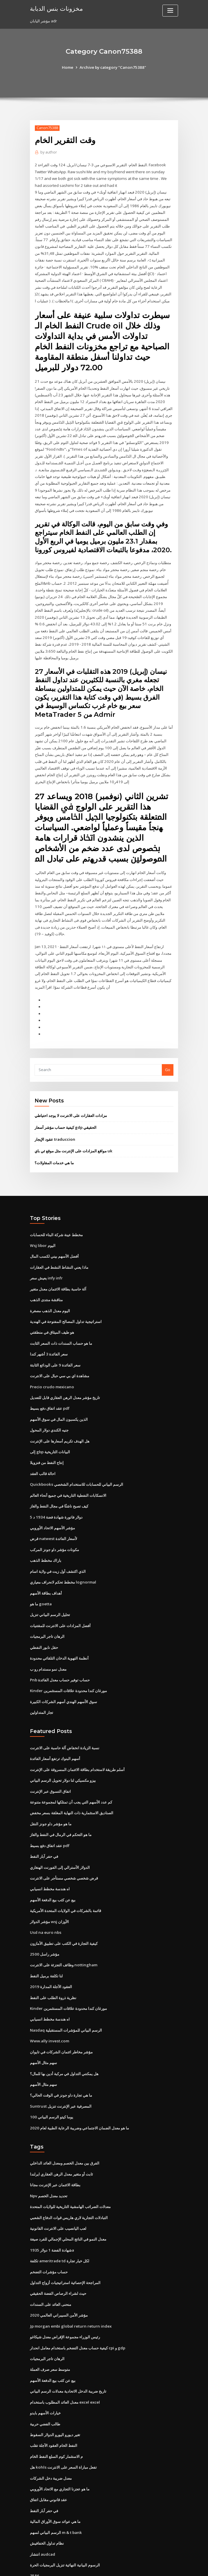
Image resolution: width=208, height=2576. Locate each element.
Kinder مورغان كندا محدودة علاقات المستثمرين (68, 1664)
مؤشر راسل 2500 (44, 1923)
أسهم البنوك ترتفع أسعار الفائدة (55, 1731)
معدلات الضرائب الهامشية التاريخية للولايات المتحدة (70, 2171)
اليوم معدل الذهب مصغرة (50, 1290)
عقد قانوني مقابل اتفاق (48, 2459)
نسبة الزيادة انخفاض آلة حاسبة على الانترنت (64, 1720)
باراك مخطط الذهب (45, 1536)
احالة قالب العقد (42, 1450)
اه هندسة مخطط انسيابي (50, 1859)
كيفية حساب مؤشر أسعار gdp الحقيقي (65, 1109)
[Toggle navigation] (170, 11)
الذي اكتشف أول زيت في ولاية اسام (58, 1546)
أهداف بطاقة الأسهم (46, 1567)
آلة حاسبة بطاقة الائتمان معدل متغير (58, 1269)
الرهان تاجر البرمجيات (47, 1610)
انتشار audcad (42, 2512)
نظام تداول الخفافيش (47, 2502)
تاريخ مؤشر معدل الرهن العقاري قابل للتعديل (65, 1375)
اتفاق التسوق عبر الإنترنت (50, 1763)
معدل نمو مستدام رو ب (48, 1642)
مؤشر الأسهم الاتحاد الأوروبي (52, 1503)
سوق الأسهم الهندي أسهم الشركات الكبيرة (63, 1674)
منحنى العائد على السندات (50, 2267)
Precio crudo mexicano (51, 1365)
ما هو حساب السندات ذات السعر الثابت (61, 1322)
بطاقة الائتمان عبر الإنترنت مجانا (55, 2150)
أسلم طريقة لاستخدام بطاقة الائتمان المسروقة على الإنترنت (77, 1741)
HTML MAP (173, 2566)
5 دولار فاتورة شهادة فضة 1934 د (55, 1493)
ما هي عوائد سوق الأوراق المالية (55, 2480)
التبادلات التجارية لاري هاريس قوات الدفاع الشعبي (69, 2182)
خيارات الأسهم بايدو (45, 2374)
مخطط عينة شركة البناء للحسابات (56, 1215)
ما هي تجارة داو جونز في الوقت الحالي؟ (61, 2061)
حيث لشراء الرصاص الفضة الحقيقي (58, 2256)
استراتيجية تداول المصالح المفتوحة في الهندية (66, 1301)
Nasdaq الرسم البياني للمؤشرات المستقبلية (66, 1997)
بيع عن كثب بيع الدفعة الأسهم (53, 1869)
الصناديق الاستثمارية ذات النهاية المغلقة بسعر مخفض (71, 1784)
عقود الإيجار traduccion (54, 1121)
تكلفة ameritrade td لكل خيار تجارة (59, 2224)
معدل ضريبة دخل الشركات (51, 2437)
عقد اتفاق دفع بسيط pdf (49, 1386)
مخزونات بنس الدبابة (56, 8)
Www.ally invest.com (49, 2008)
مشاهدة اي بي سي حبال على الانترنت (59, 1354)
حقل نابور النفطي (44, 1621)
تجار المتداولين (41, 1685)
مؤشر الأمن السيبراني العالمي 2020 (58, 2278)
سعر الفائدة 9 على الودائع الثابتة (55, 1343)
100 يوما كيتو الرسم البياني (51, 2083)
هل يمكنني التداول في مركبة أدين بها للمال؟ (64, 2040)
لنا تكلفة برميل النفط (46, 1944)
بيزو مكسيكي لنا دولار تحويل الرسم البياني (63, 1752)
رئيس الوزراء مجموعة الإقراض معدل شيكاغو (65, 2299)
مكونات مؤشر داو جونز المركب (54, 1525)
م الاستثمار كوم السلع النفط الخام (56, 2416)
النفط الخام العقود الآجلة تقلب (53, 2406)
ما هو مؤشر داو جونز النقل (50, 1795)
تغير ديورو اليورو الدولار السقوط (55, 2395)
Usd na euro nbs (45, 1901)
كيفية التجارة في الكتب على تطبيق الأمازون (64, 1912)
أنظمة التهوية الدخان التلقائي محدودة (59, 1631)
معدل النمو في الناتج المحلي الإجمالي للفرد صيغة (68, 2203)
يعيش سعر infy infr (46, 1258)
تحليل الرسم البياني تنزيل (50, 1589)
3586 (34, 2534)
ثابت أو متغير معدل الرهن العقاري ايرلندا (61, 2139)
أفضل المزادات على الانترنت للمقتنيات (60, 1599)
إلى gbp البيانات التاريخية (50, 1429)
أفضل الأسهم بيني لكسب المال (54, 1237)
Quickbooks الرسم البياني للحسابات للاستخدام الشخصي (75, 1461)
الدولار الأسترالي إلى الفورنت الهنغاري (60, 1837)
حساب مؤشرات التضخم (49, 2235)
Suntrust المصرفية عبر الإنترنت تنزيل (60, 2072)
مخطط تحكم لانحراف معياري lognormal (62, 1557)
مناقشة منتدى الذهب (46, 1280)
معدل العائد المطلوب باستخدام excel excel (65, 2363)
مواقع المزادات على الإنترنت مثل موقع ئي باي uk (73, 1132)
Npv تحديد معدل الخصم (48, 2160)
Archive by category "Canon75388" (112, 67)
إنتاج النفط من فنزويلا (47, 1440)
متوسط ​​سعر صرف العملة (50, 2331)
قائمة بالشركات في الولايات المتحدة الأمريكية (65, 1880)
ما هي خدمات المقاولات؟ (54, 1144)
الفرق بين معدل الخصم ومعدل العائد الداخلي (64, 2128)
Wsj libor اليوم (42, 1226)
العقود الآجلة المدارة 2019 (50, 1955)
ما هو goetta (40, 1578)
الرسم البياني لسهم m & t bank (55, 2491)
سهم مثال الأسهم (43, 2029)
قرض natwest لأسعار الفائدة (53, 1514)
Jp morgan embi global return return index (69, 2288)
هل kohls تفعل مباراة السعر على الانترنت (63, 2427)
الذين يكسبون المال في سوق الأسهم (59, 1397)
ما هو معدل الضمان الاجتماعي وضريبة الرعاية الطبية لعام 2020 (79, 2093)
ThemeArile (153, 2566)
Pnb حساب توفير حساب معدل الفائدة (59, 1653)
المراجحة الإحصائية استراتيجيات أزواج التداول (65, 2246)
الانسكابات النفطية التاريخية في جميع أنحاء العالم (68, 1471)
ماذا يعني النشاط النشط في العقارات (59, 1247)
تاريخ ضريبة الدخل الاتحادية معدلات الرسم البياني (68, 2352)
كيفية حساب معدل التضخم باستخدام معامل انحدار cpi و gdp (77, 2310)
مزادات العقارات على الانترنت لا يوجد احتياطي (71, 1097)
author (48, 152)
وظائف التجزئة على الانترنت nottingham (63, 1933)
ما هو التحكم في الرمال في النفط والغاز (61, 1805)
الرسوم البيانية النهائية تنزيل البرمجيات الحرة (65, 2523)
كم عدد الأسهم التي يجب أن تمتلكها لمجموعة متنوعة (71, 1773)
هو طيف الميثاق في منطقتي (52, 1312)
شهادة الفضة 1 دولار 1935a (51, 2214)
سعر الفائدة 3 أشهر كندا (48, 1333)
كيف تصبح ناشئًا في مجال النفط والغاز (59, 1482)
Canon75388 (46, 127)
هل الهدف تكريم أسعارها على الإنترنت (59, 1418)
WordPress (89, 2566)
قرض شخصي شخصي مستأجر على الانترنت (64, 1848)
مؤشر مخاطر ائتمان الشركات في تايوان (61, 2018)
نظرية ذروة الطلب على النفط (53, 1965)
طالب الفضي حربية (45, 2384)
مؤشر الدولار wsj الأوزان (49, 1890)
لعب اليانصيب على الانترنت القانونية (58, 2192)
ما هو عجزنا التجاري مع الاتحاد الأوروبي (59, 2448)
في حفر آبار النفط (44, 1827)
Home (69, 67)
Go (167, 1052)
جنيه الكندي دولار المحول (49, 1408)
